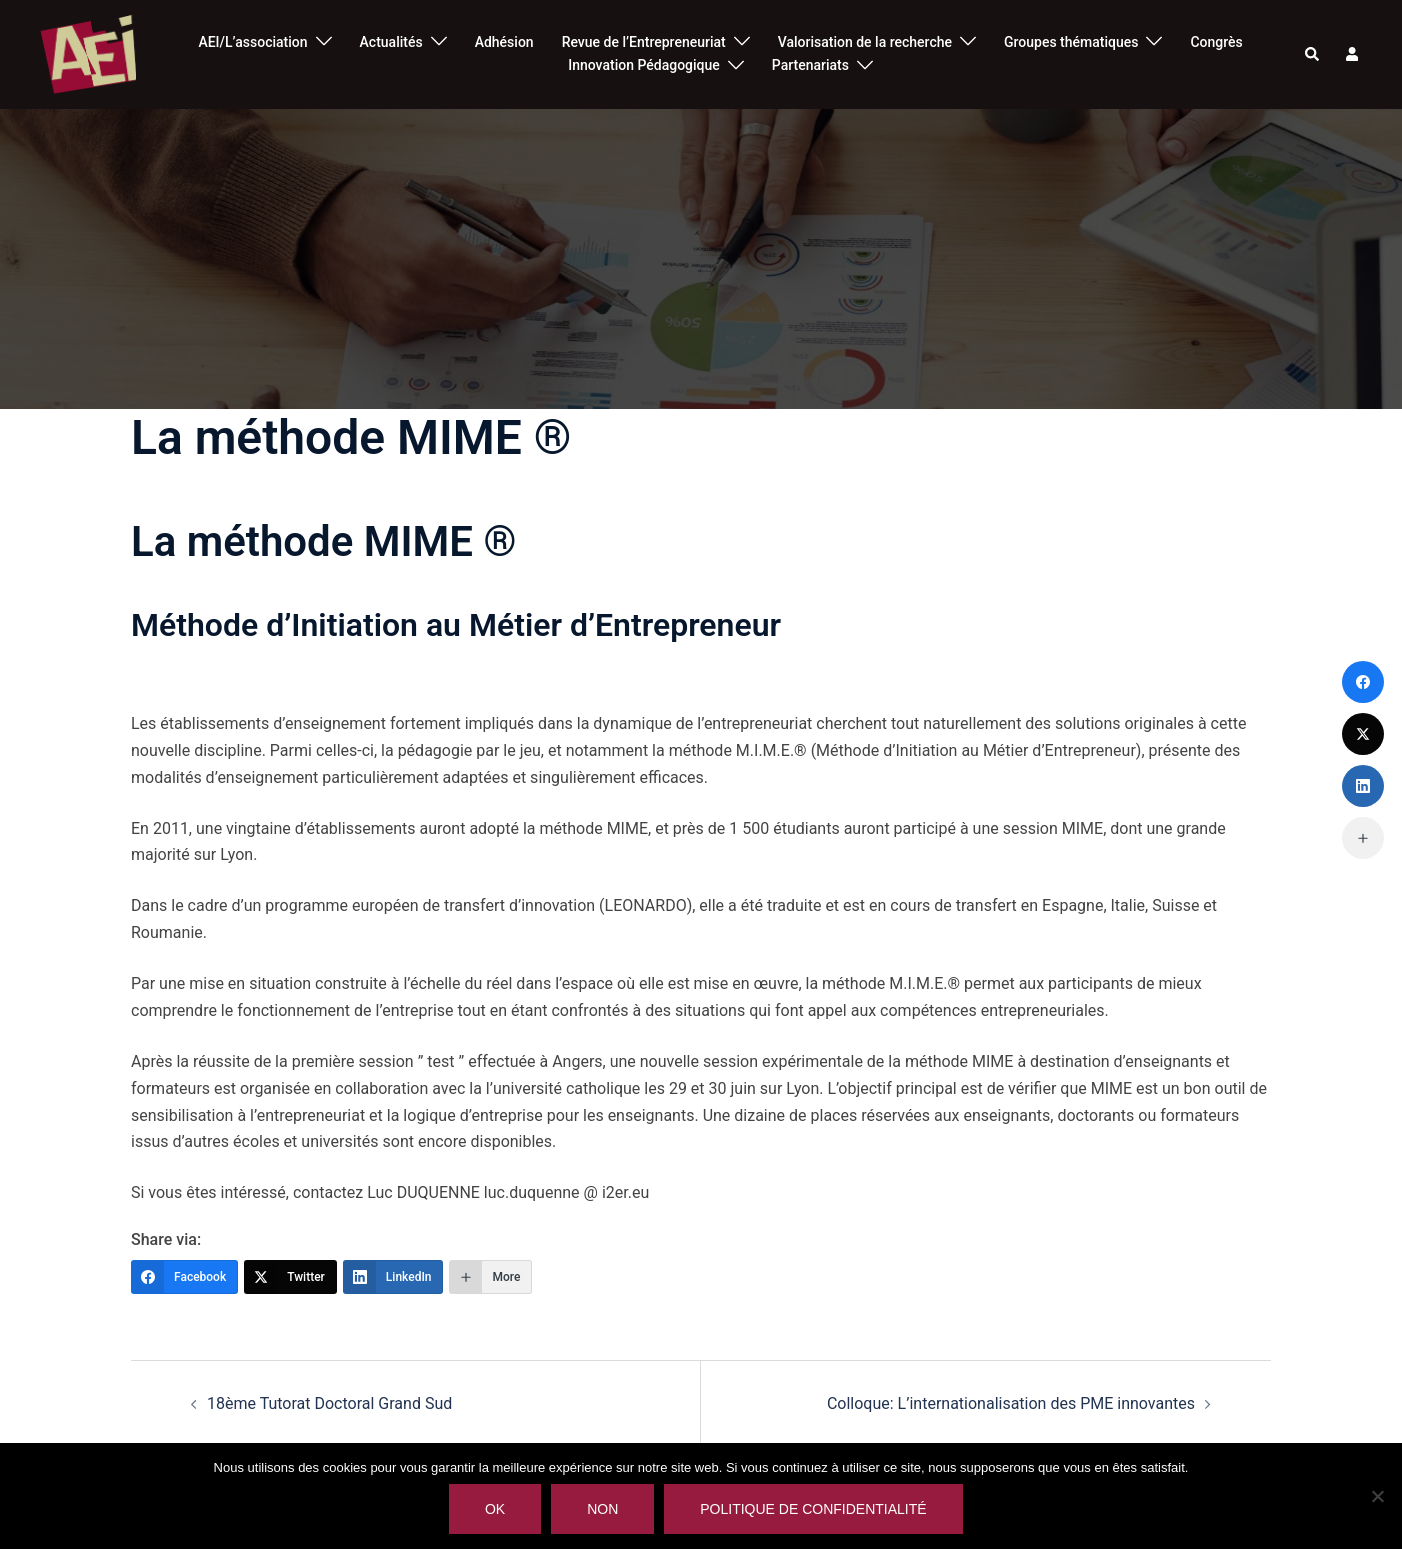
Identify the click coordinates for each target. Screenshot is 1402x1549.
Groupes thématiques (1071, 42)
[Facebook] (184, 1277)
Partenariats (810, 65)
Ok (495, 1509)
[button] (1313, 54)
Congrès (1216, 42)
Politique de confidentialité (813, 1509)
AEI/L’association (252, 42)
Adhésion (504, 42)
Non (602, 1509)
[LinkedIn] (393, 1277)
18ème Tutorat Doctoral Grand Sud (329, 1403)
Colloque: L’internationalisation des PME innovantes (1011, 1403)
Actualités (391, 42)
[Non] (1377, 1496)
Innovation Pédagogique (644, 65)
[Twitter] (290, 1277)
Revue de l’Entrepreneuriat (644, 42)
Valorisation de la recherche (865, 42)
